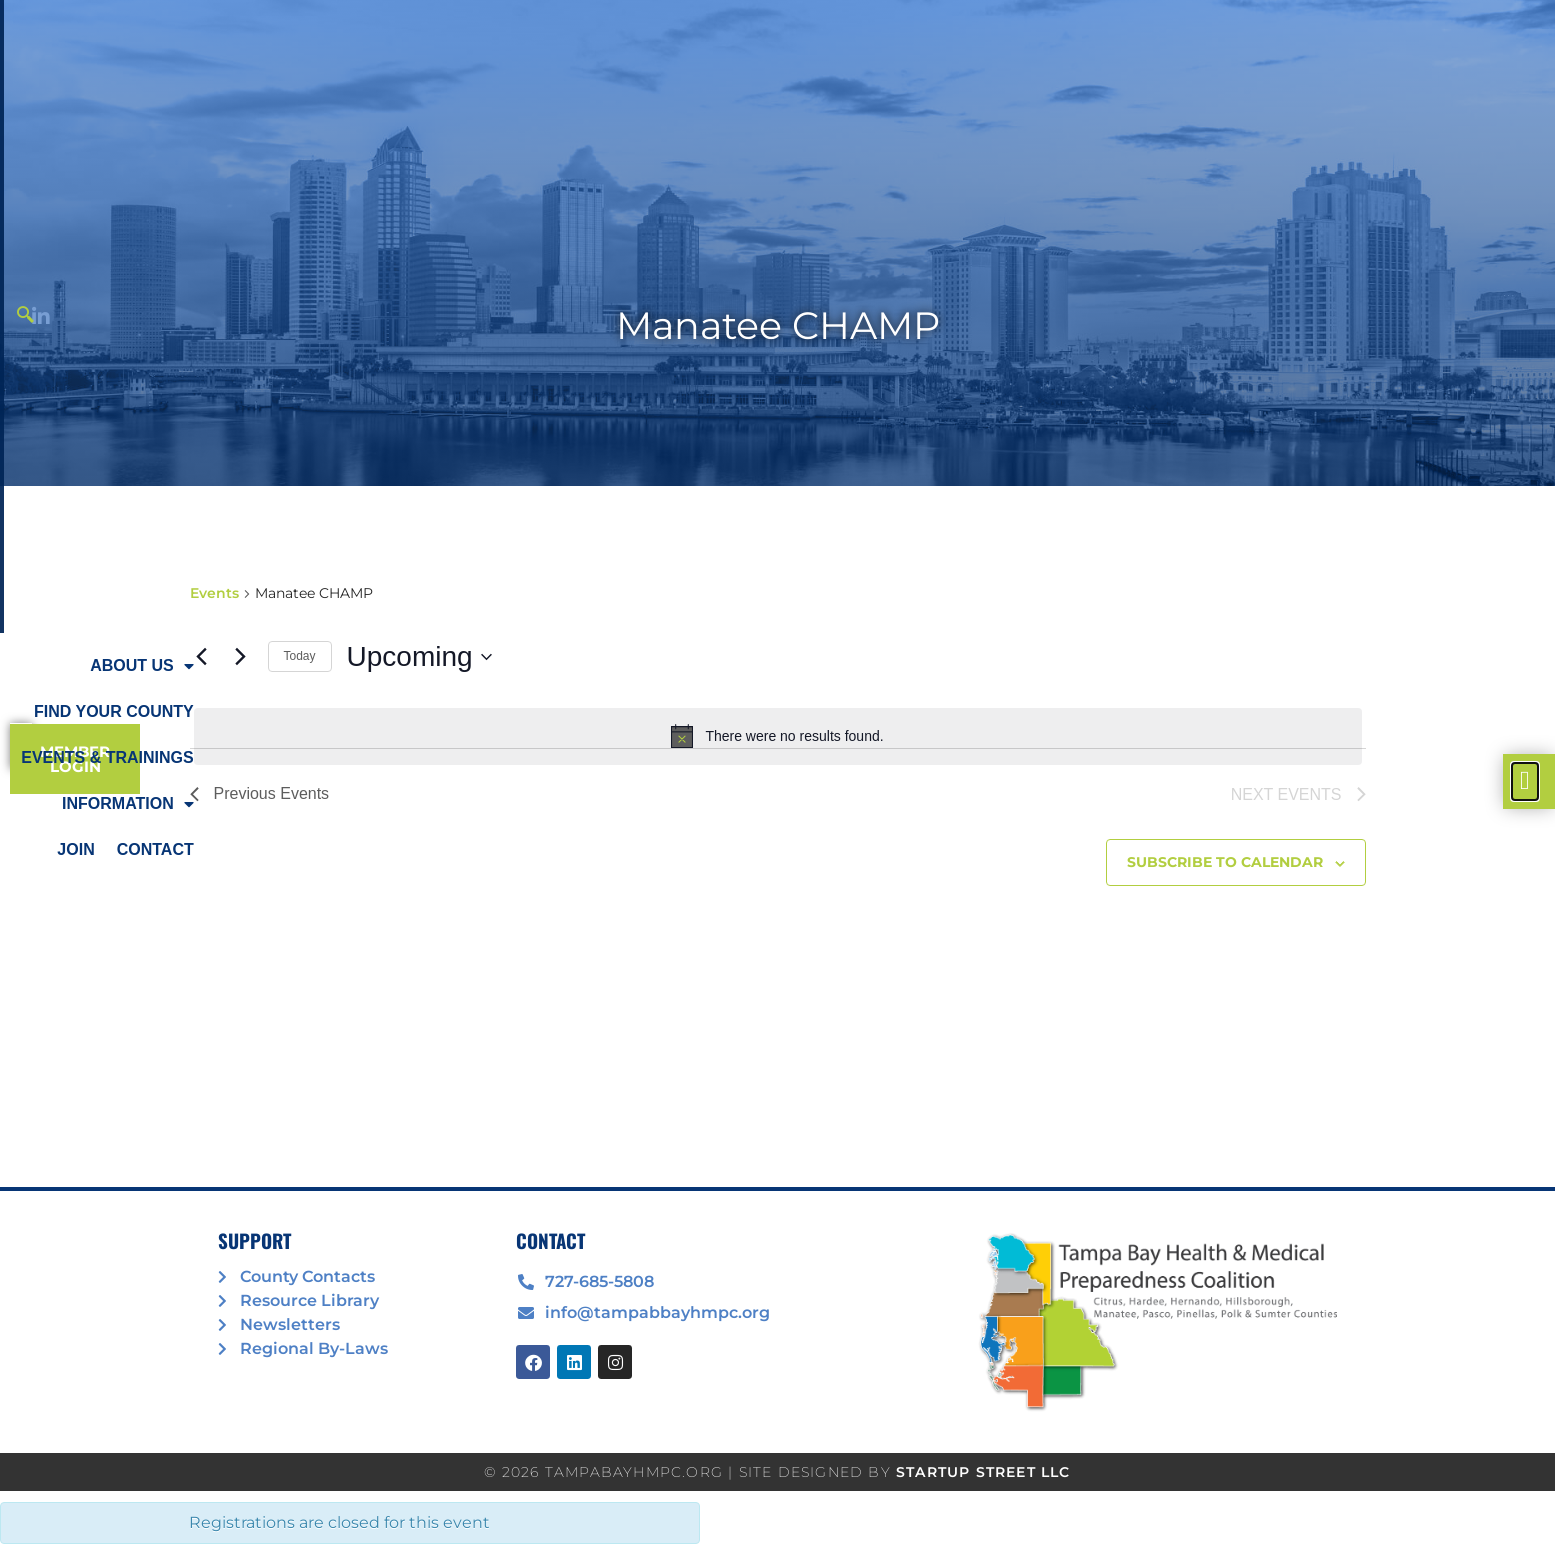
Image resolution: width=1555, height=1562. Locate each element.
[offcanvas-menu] (1525, 781)
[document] (777, 781)
